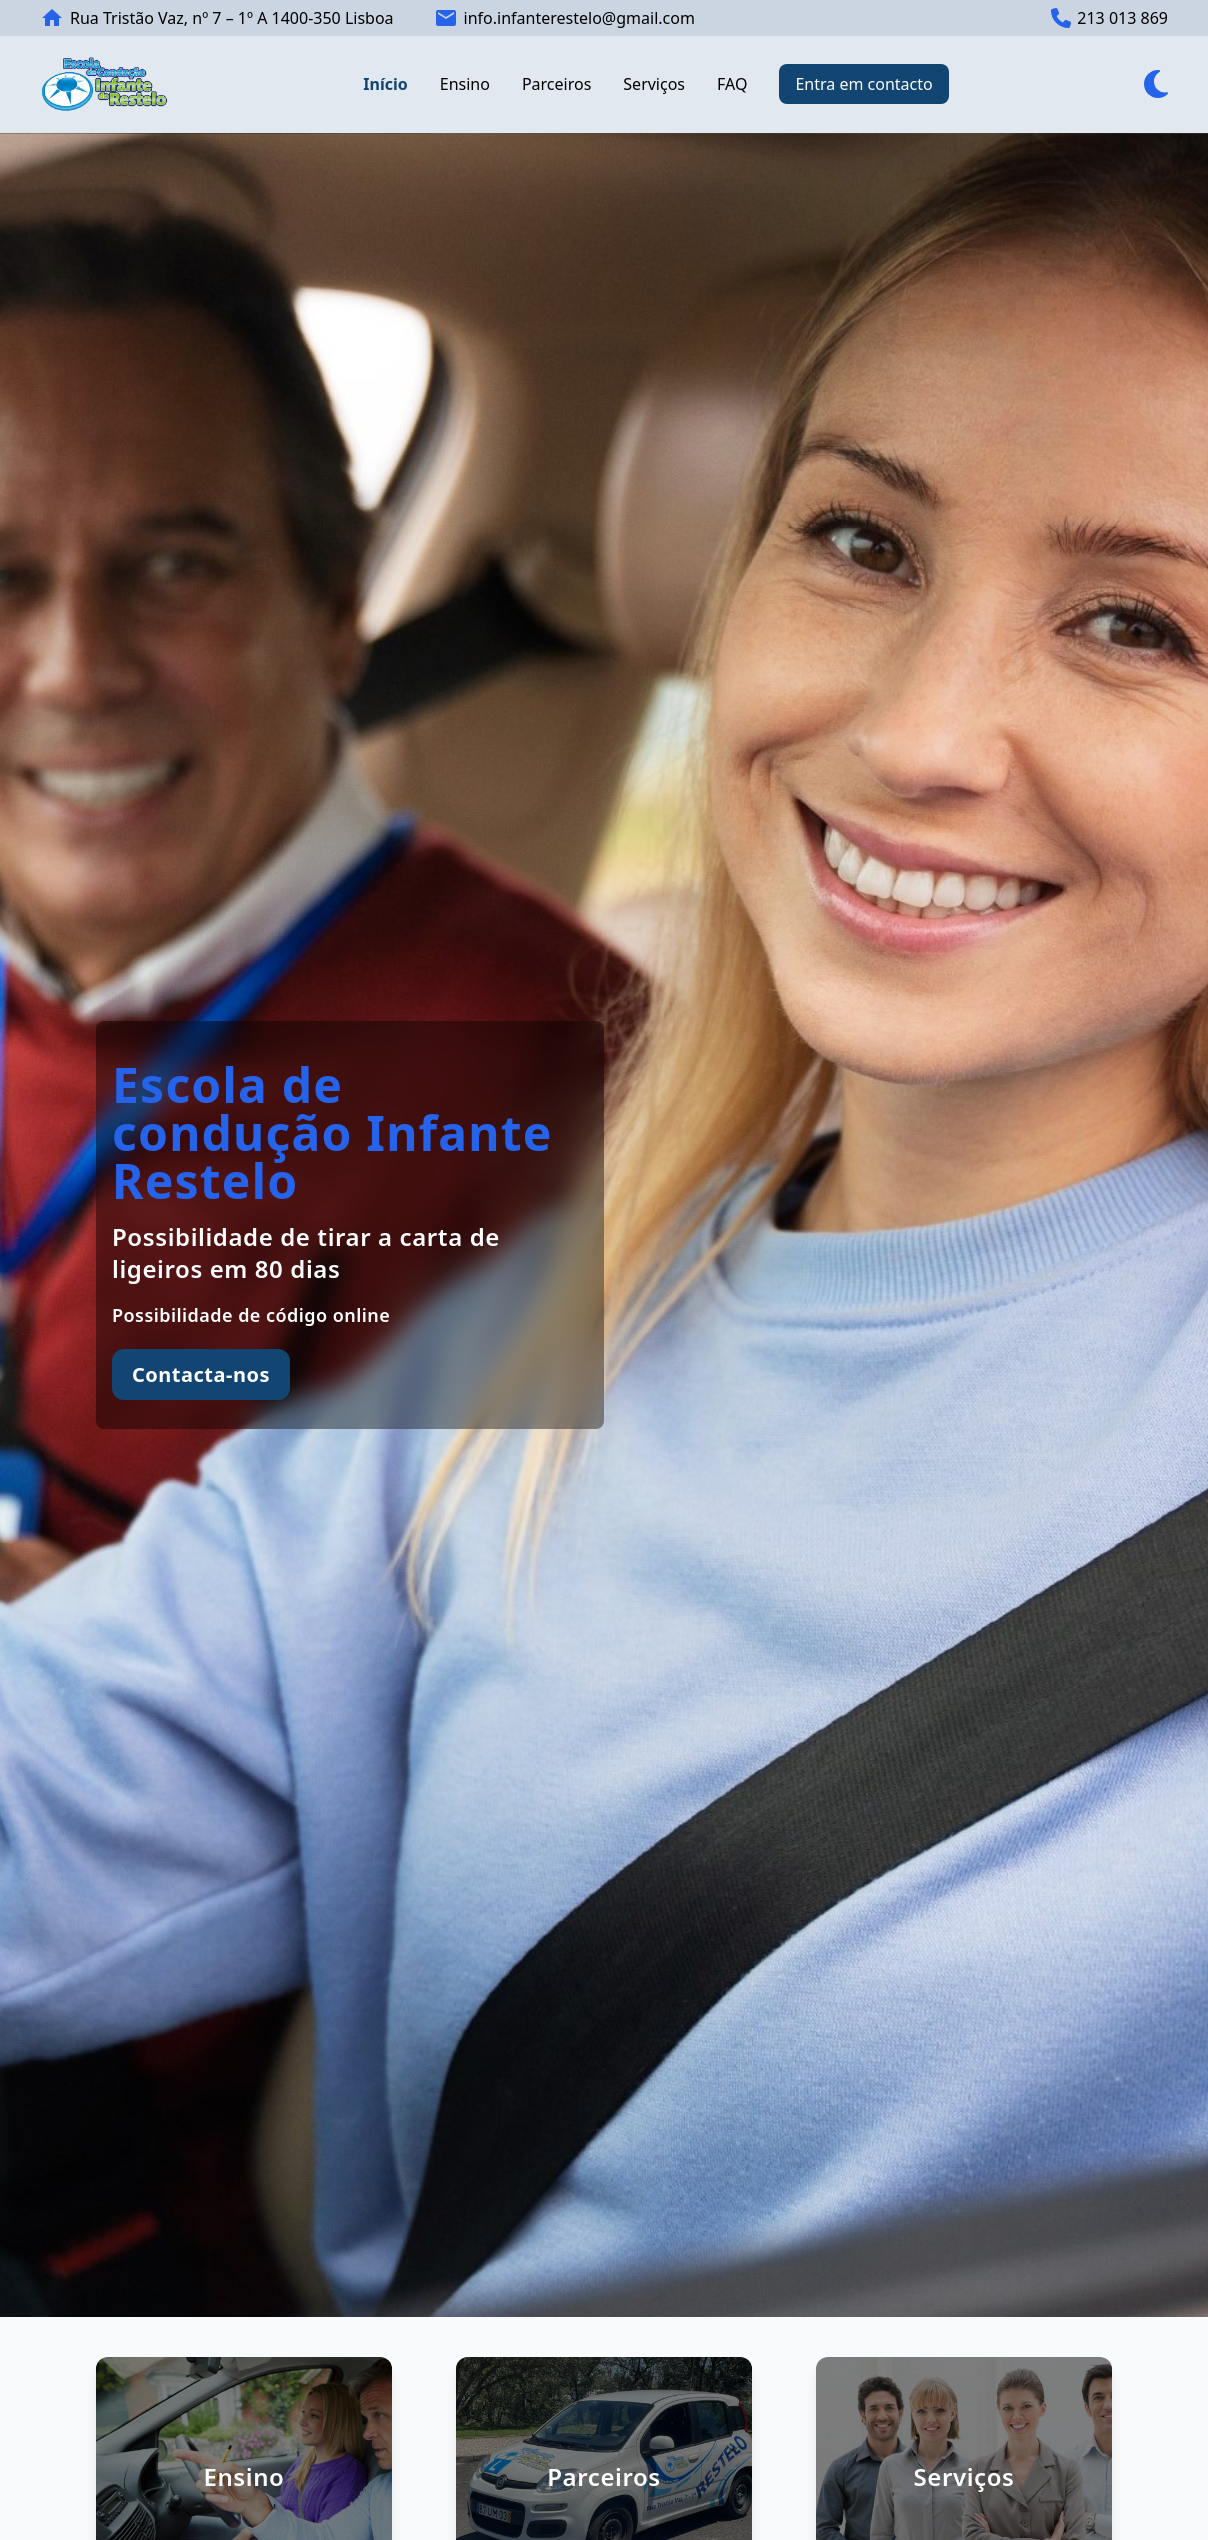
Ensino (465, 84)
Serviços (654, 84)
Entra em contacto (863, 84)
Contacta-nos (201, 1374)
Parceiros (556, 84)
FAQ (732, 84)
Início (385, 84)
